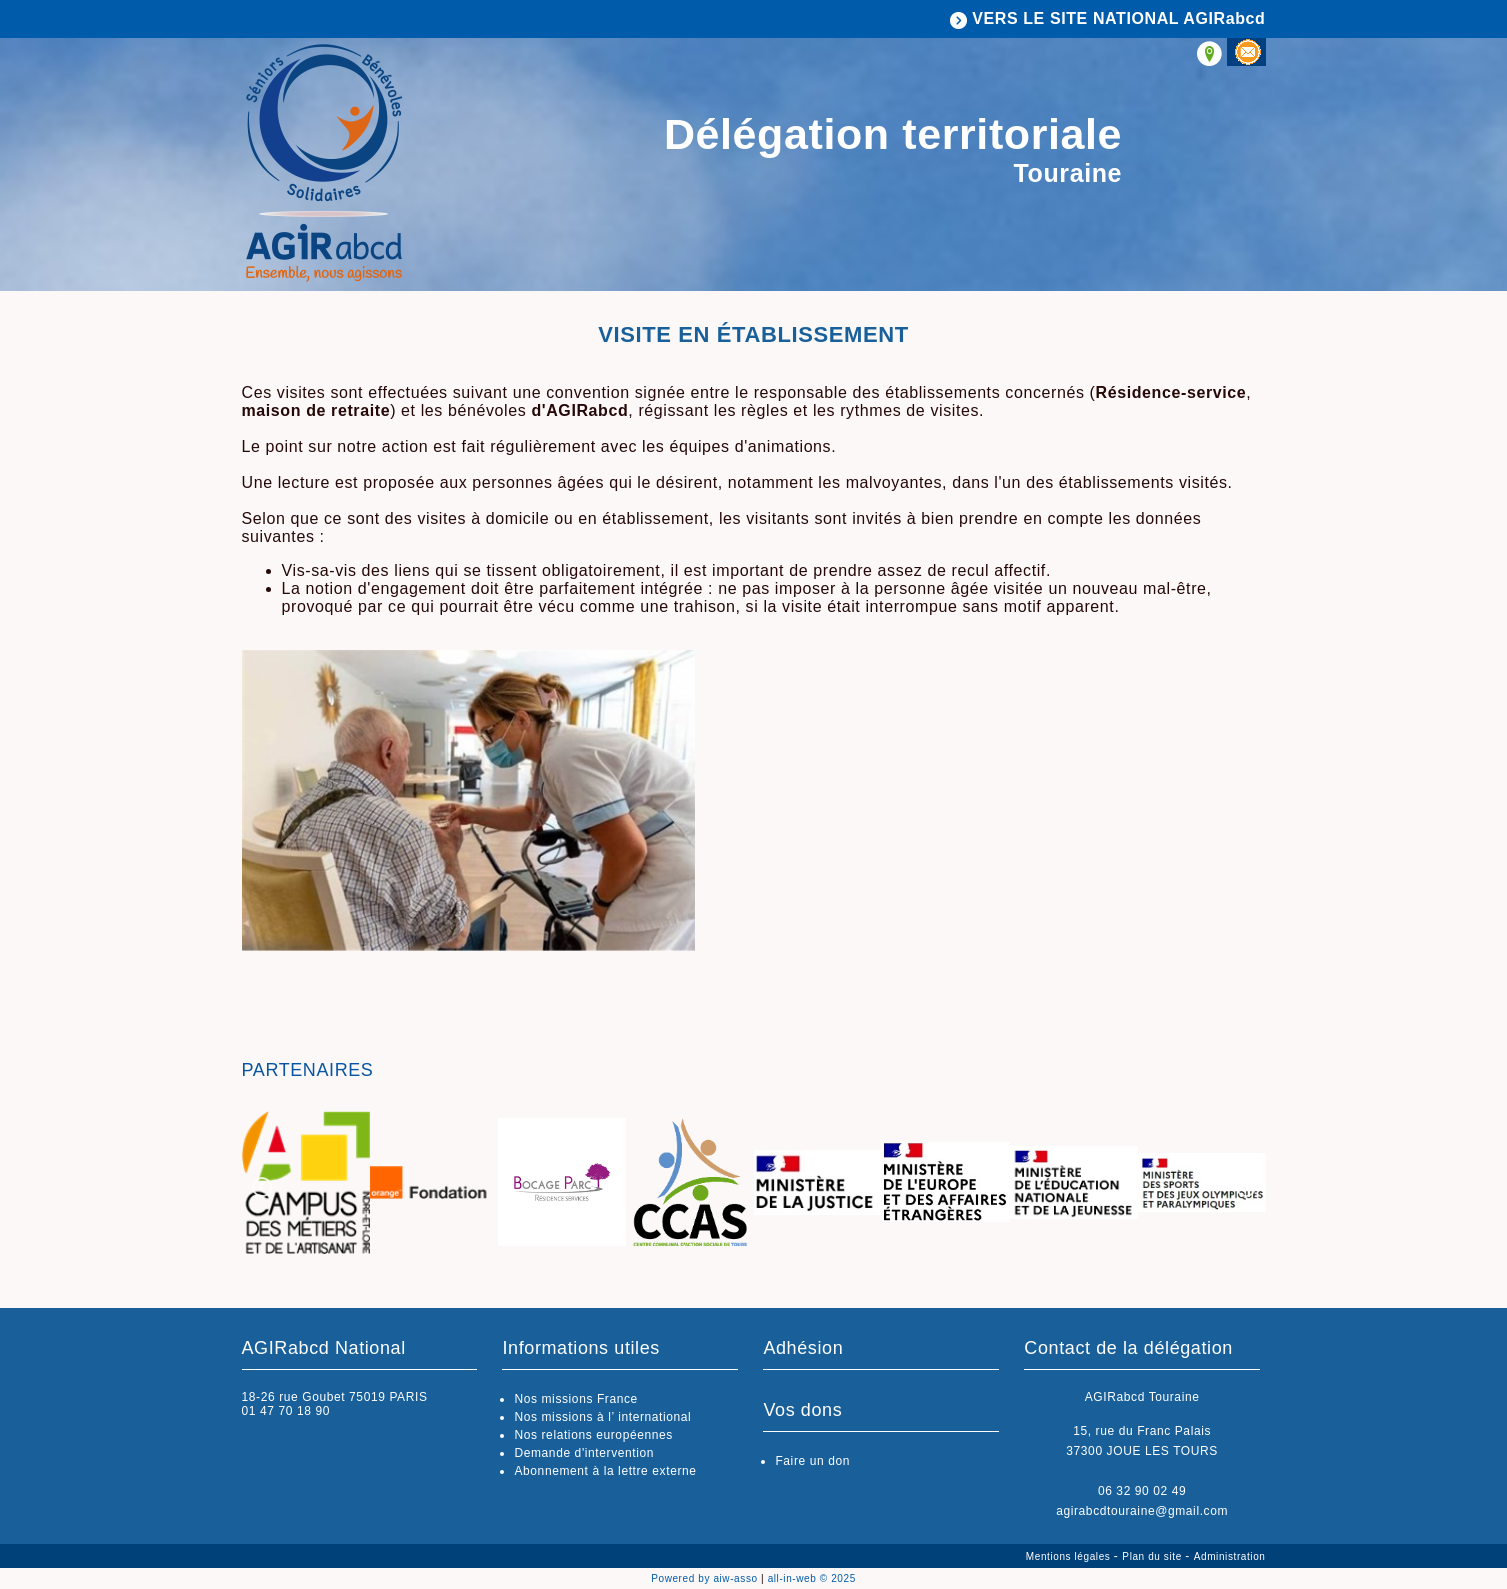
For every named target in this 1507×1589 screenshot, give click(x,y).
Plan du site (1153, 1556)
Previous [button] (262, 1187)
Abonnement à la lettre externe (605, 1471)
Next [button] (1246, 1187)
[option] (306, 1184)
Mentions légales (1070, 1556)
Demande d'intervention (584, 1453)
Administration (1230, 1556)
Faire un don (812, 1461)
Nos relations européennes (593, 1435)
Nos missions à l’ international (602, 1417)
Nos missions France (575, 1399)
